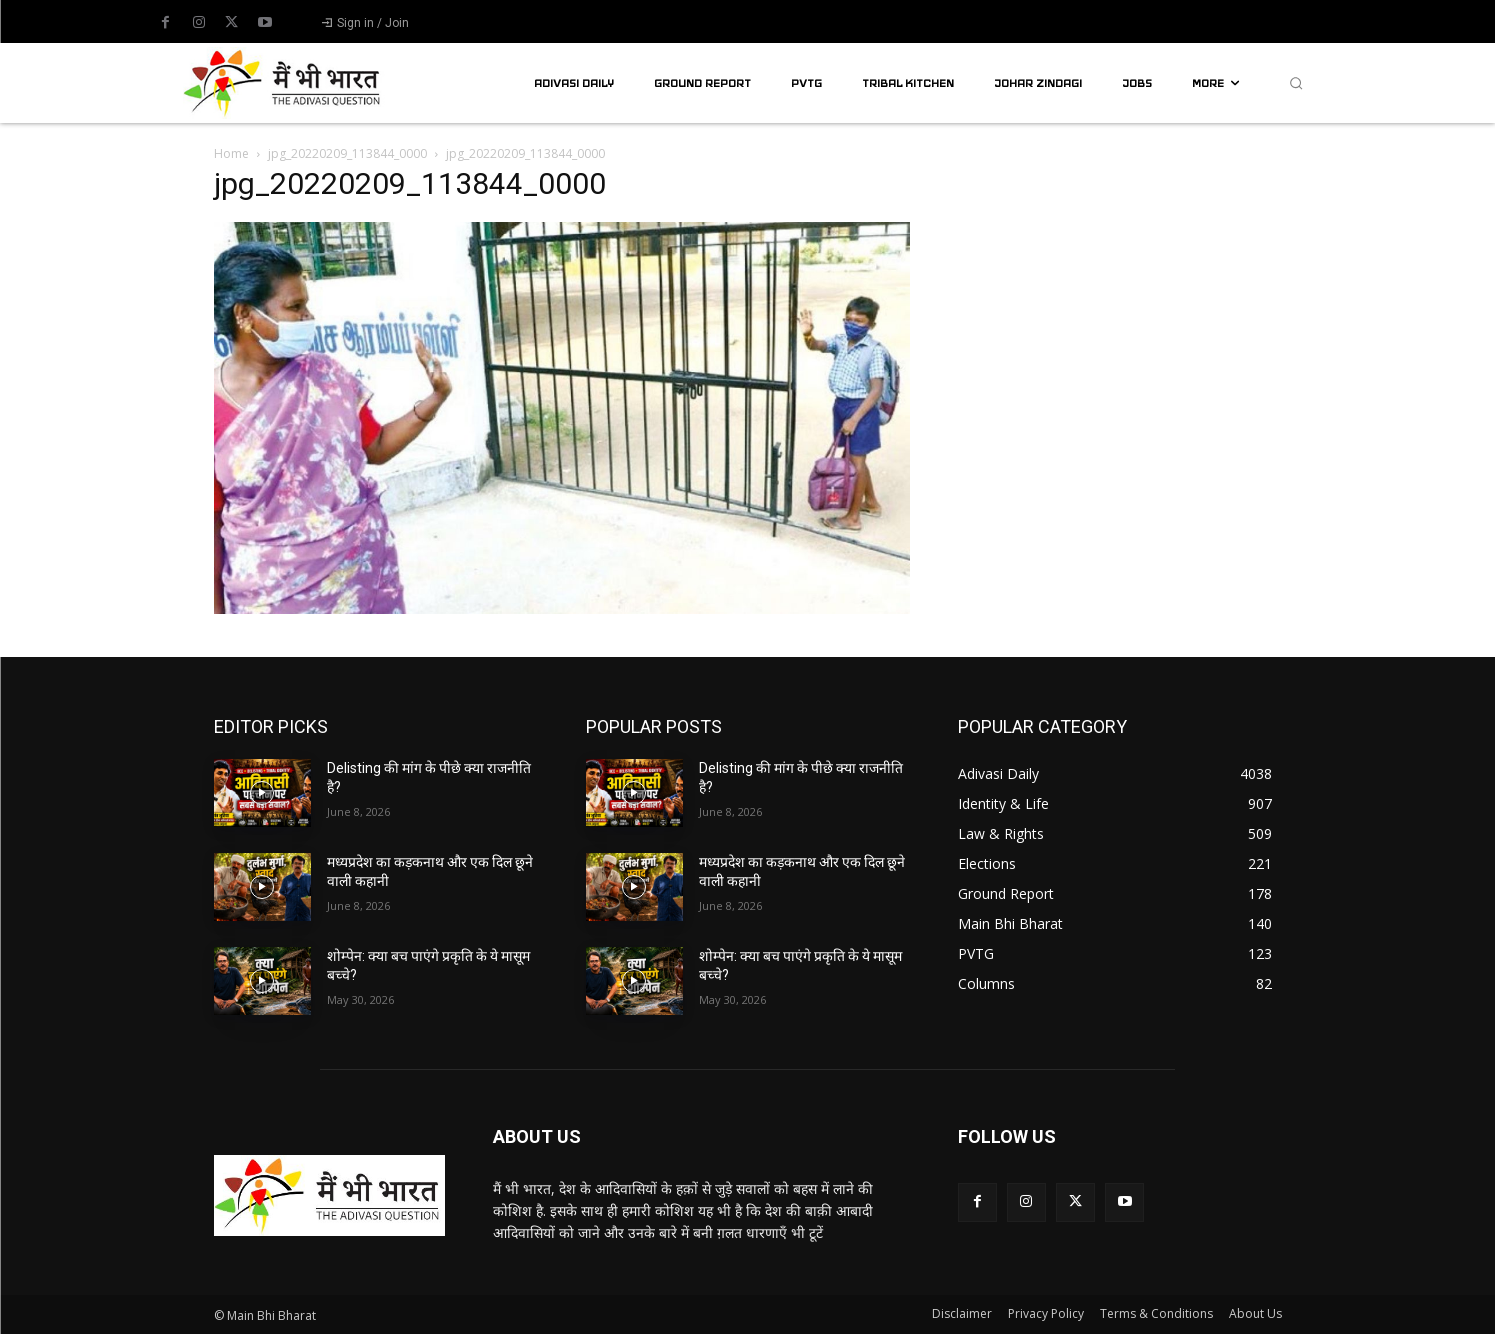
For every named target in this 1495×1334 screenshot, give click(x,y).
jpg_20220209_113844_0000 (347, 153)
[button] (1296, 83)
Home (231, 153)
